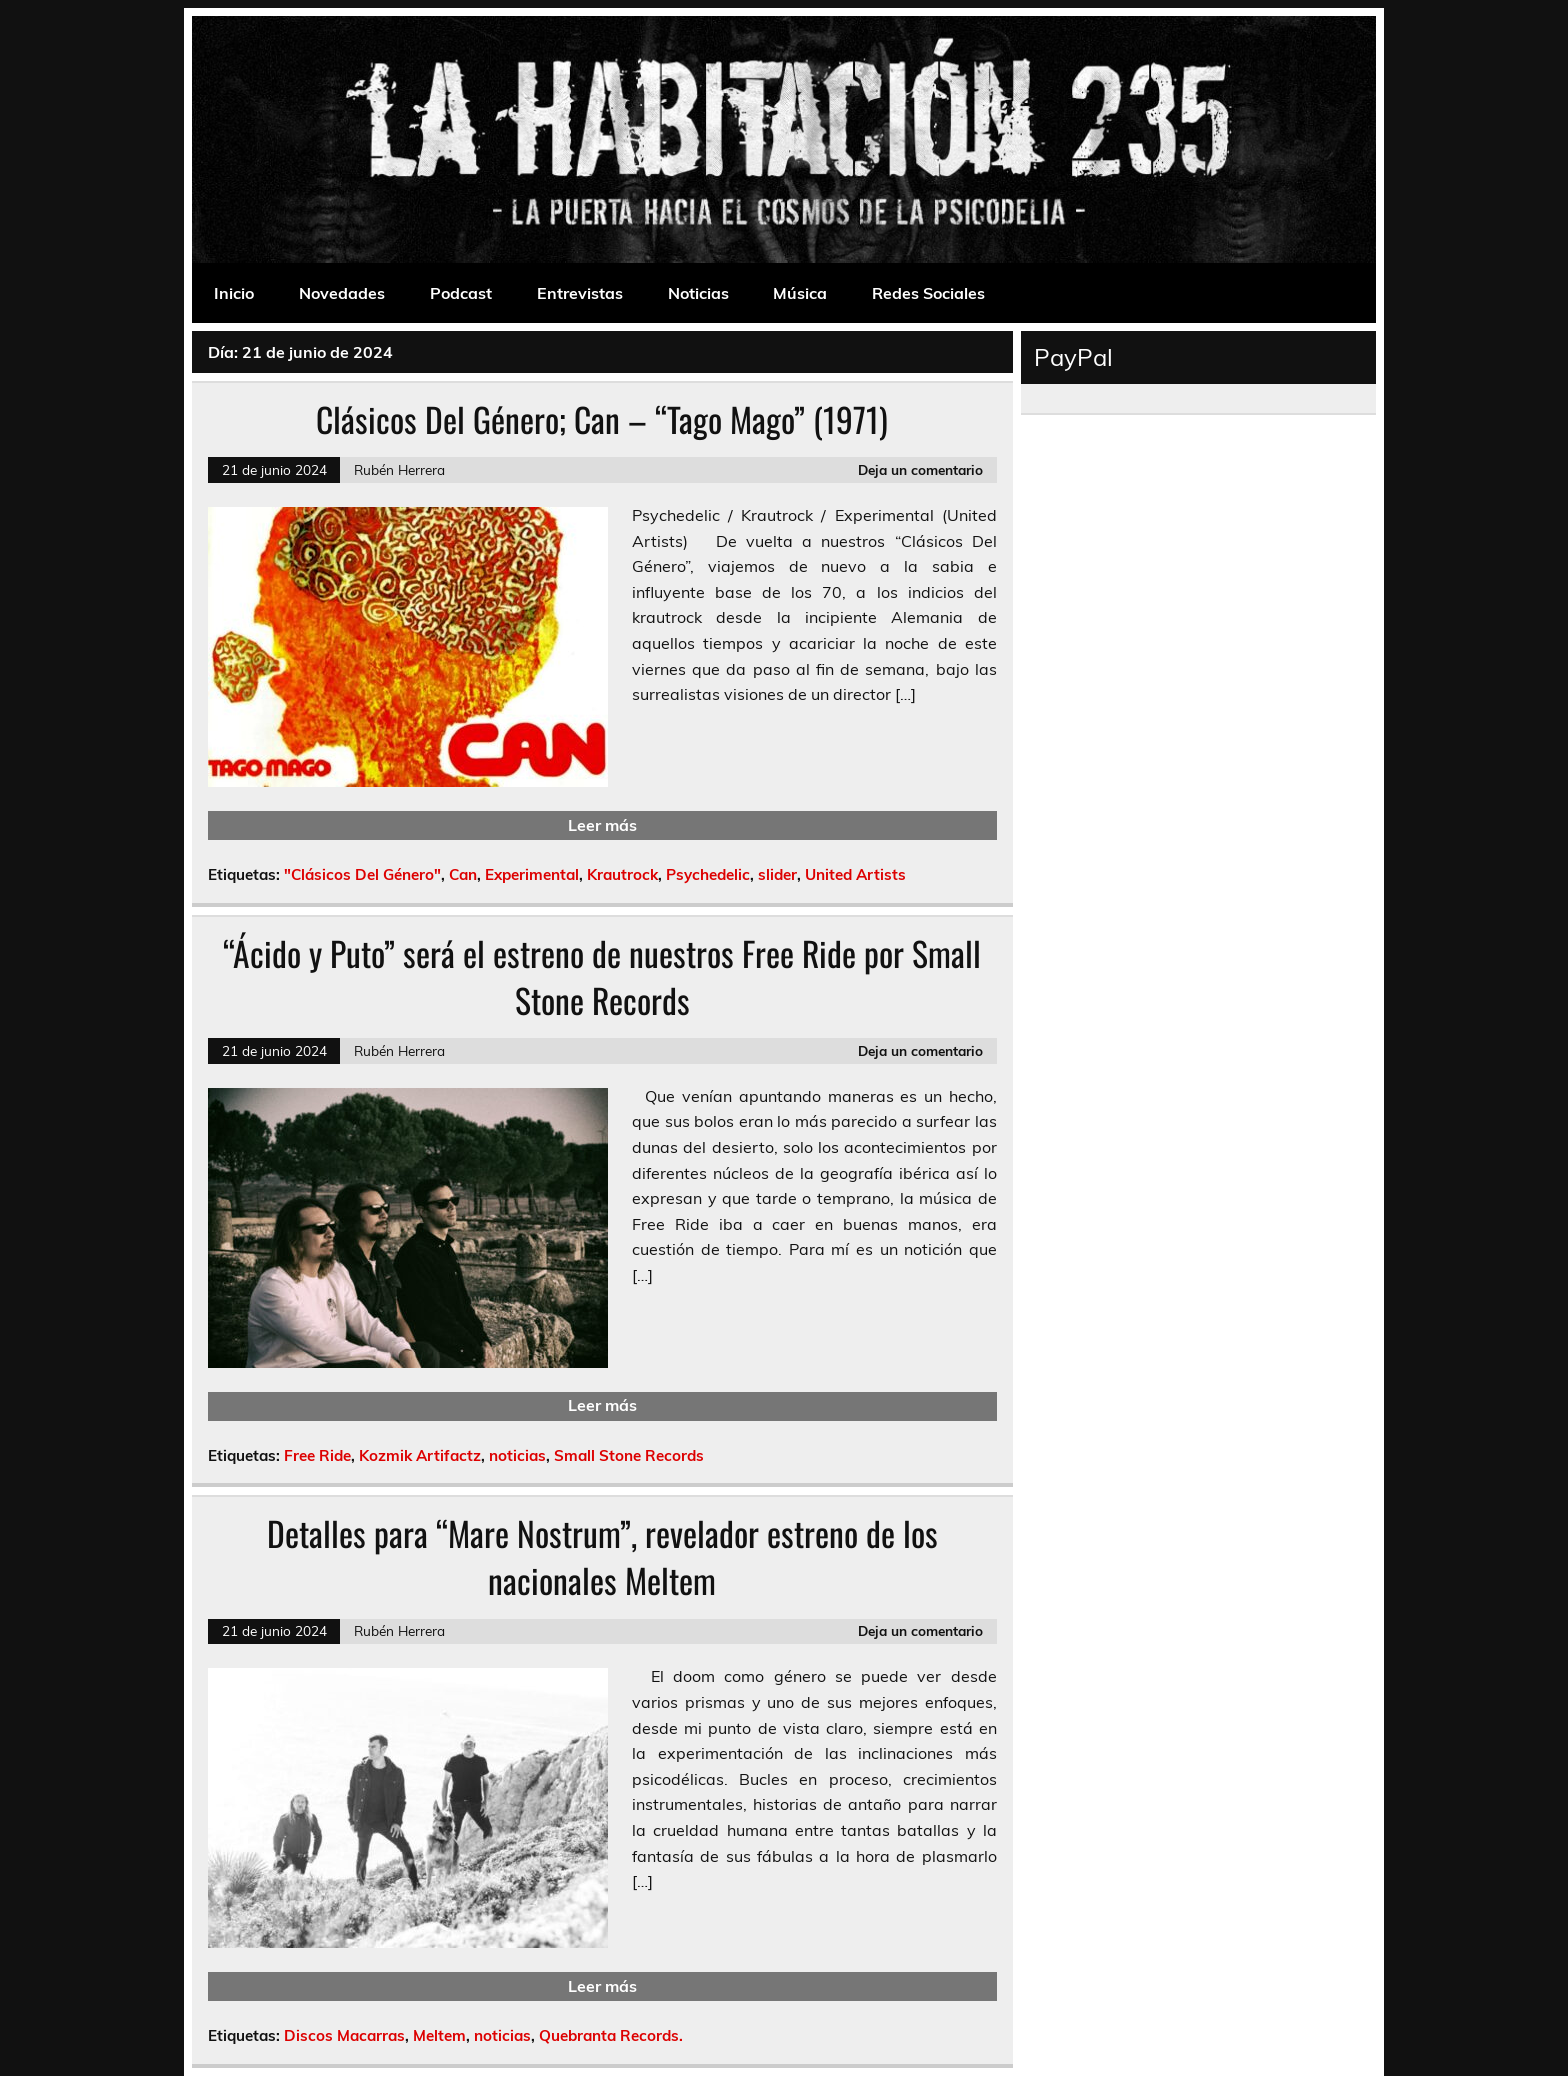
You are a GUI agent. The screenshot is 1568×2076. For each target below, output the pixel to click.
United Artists (855, 874)
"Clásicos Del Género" (362, 874)
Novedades (342, 293)
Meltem (439, 2035)
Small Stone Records (629, 1455)
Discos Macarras (344, 2035)
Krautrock (622, 874)
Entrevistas (580, 293)
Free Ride (317, 1455)
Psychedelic (708, 874)
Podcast (461, 293)
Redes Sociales (928, 293)
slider (777, 874)
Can (463, 874)
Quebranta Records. (611, 2035)
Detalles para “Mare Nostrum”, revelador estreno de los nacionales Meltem (602, 1556)
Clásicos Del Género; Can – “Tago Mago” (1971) (602, 419)
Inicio (234, 293)
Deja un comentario (920, 469)
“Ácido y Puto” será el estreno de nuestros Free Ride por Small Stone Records (602, 976)
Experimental (532, 874)
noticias (517, 1455)
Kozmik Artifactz (420, 1455)
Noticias (698, 293)
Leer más (602, 825)
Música (800, 293)
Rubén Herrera (399, 469)
